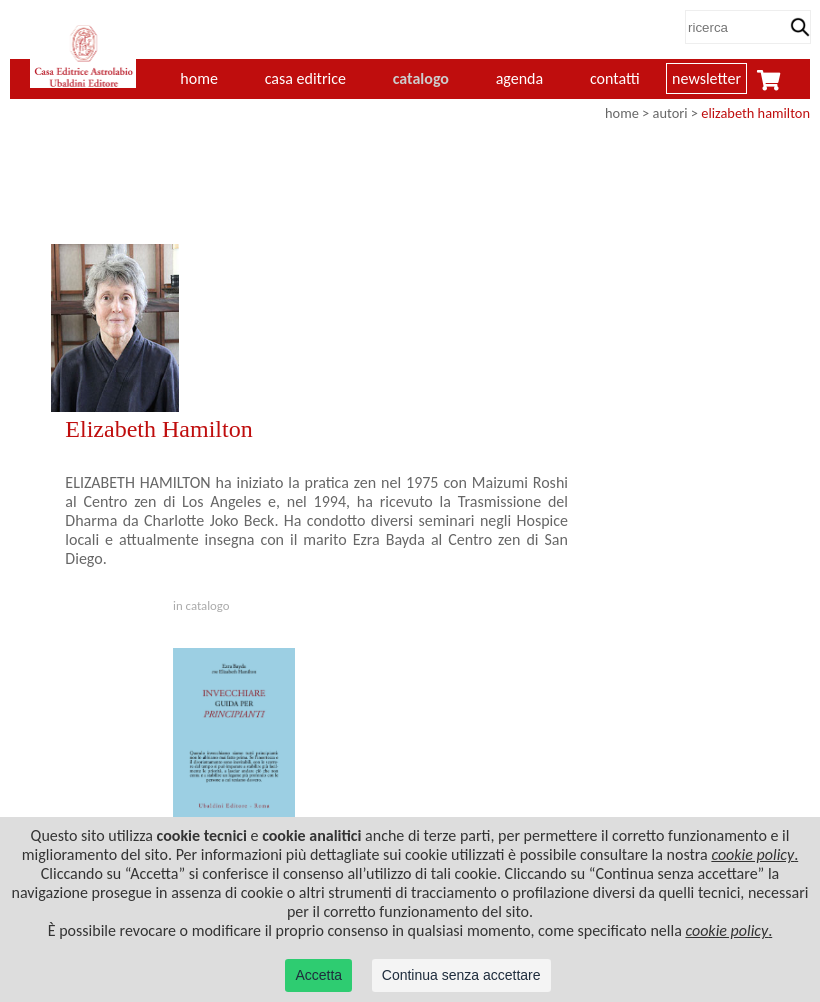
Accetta (318, 975)
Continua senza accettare (461, 975)
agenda (520, 78)
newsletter (706, 78)
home (622, 113)
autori (670, 113)
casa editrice (305, 78)
